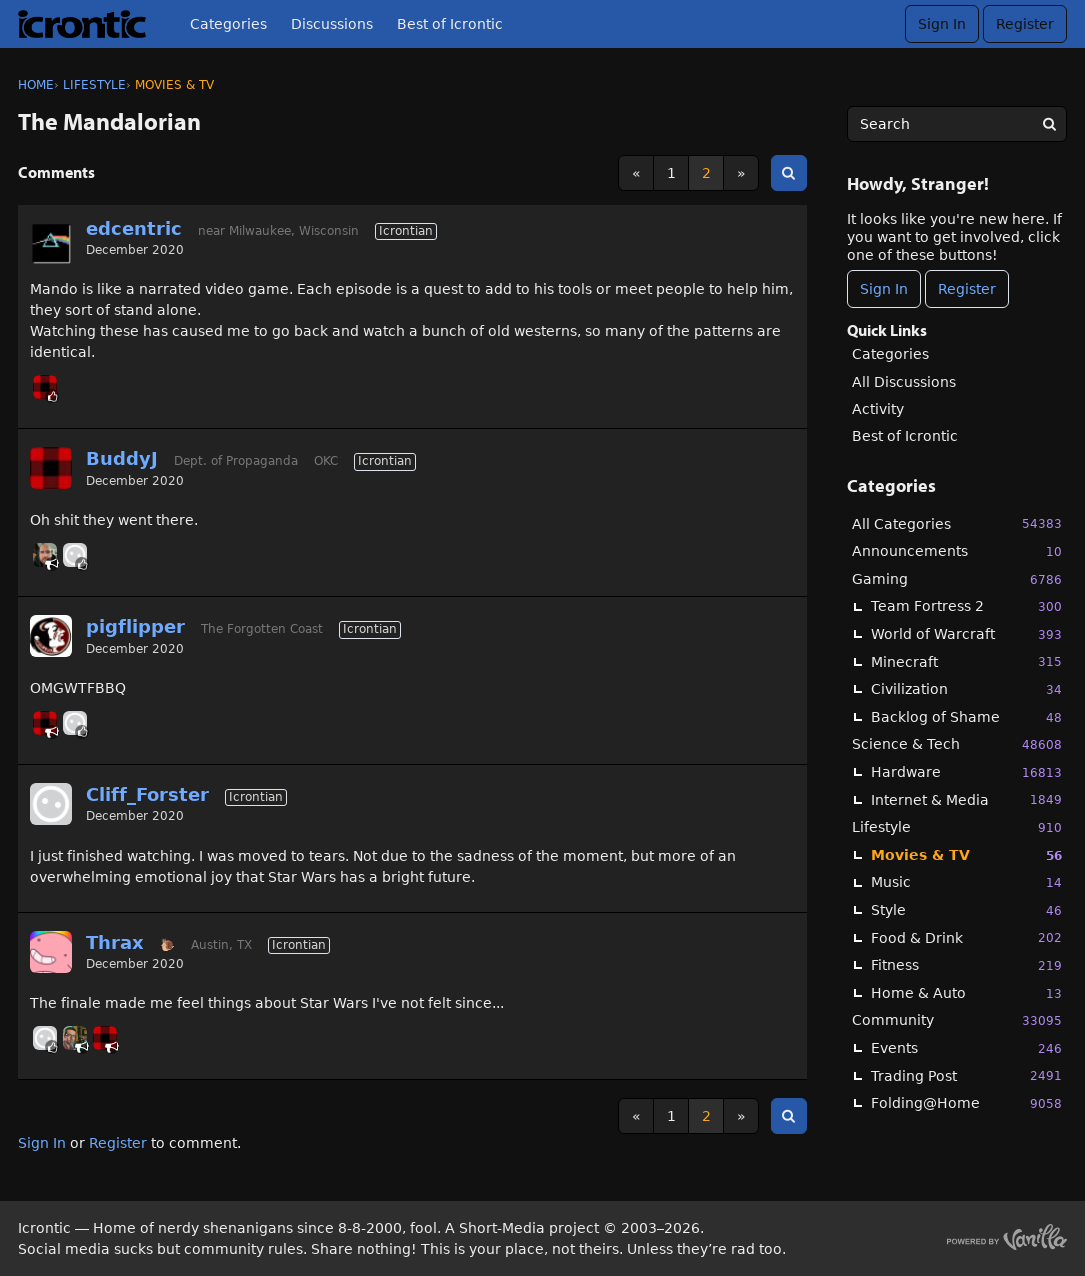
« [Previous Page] (636, 173)
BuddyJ (122, 458)
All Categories (957, 523)
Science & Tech (957, 744)
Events (966, 1048)
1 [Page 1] (671, 173)
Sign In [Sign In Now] (884, 289)
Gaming (957, 579)
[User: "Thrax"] (51, 952)
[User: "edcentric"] (51, 244)
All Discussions (904, 382)
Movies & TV (966, 855)
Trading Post (966, 1075)
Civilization (966, 689)
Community (957, 1020)
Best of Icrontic (450, 24)
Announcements (957, 551)
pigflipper (135, 626)
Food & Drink (966, 937)
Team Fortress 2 (966, 606)
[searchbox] (957, 124)
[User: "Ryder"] (45, 555)
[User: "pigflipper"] (51, 636)
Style (966, 910)
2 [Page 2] (706, 173)
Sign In (942, 24)
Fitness (966, 965)
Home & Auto (966, 993)
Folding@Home (966, 1103)
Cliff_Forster (147, 794)
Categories (228, 24)
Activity (878, 409)
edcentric (134, 228)
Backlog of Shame (966, 717)
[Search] (1049, 124)
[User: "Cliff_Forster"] (75, 555)
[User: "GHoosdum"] (75, 1038)
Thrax (115, 942)
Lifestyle (957, 827)
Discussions (332, 24)
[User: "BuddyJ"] (45, 387)
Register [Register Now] (967, 289)
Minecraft (966, 661)
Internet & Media (966, 799)
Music (966, 882)
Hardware (966, 772)
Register (1025, 24)
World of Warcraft (966, 634)
